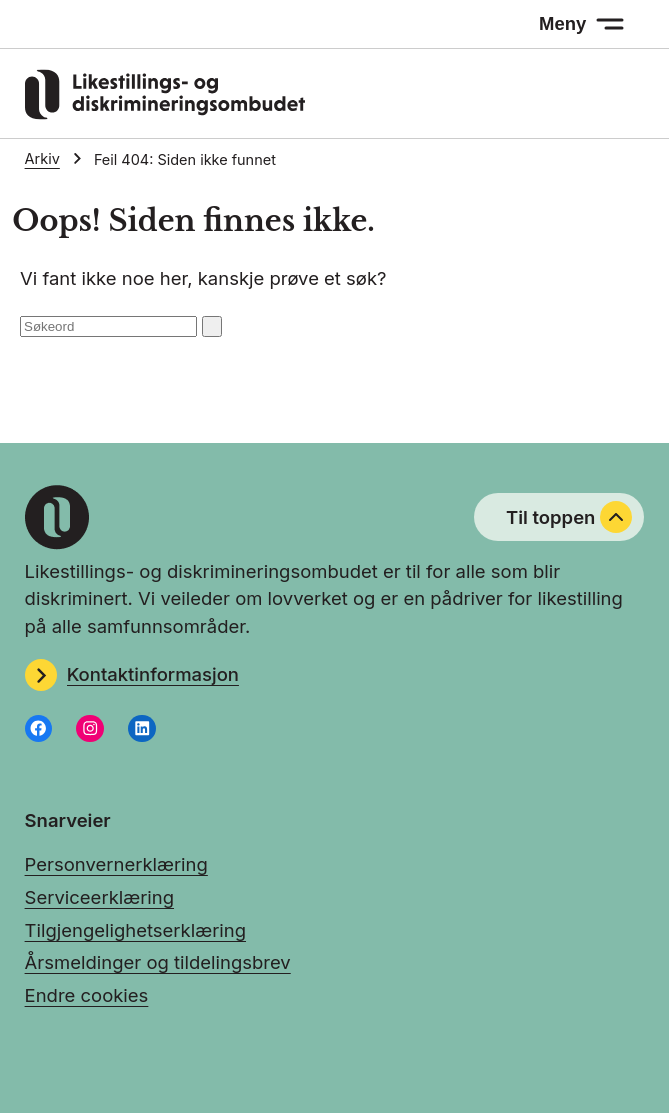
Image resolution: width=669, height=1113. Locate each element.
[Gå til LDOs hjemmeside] (165, 113)
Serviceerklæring (99, 897)
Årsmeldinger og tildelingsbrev (158, 962)
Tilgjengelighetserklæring (135, 930)
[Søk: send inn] (212, 326)
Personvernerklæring (116, 864)
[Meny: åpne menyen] (581, 24)
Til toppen (569, 517)
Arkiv (42, 158)
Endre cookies (87, 995)
